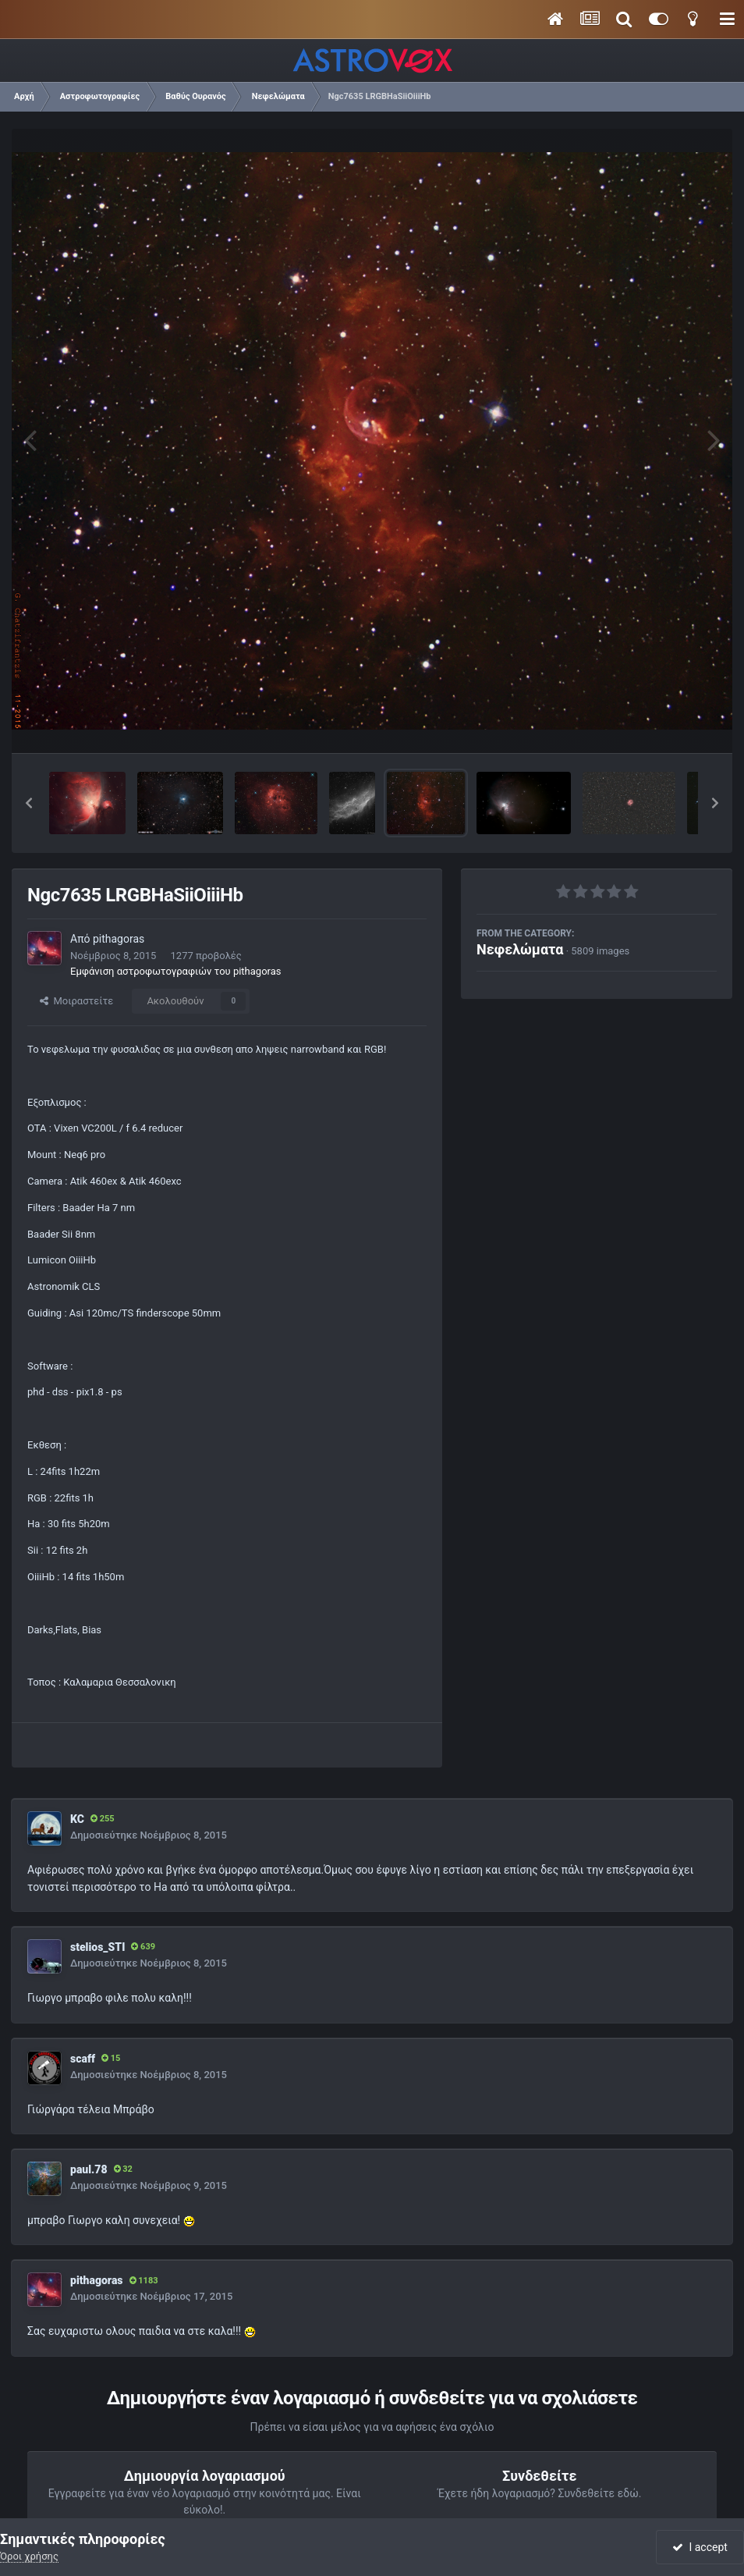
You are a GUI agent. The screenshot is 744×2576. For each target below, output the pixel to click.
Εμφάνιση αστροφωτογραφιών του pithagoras (175, 971)
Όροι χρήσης (29, 2556)
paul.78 (89, 2169)
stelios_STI (97, 1947)
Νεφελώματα (520, 949)
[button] (29, 803)
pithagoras (118, 939)
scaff (82, 2058)
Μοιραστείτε (76, 1001)
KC (77, 1819)
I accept (699, 2547)
